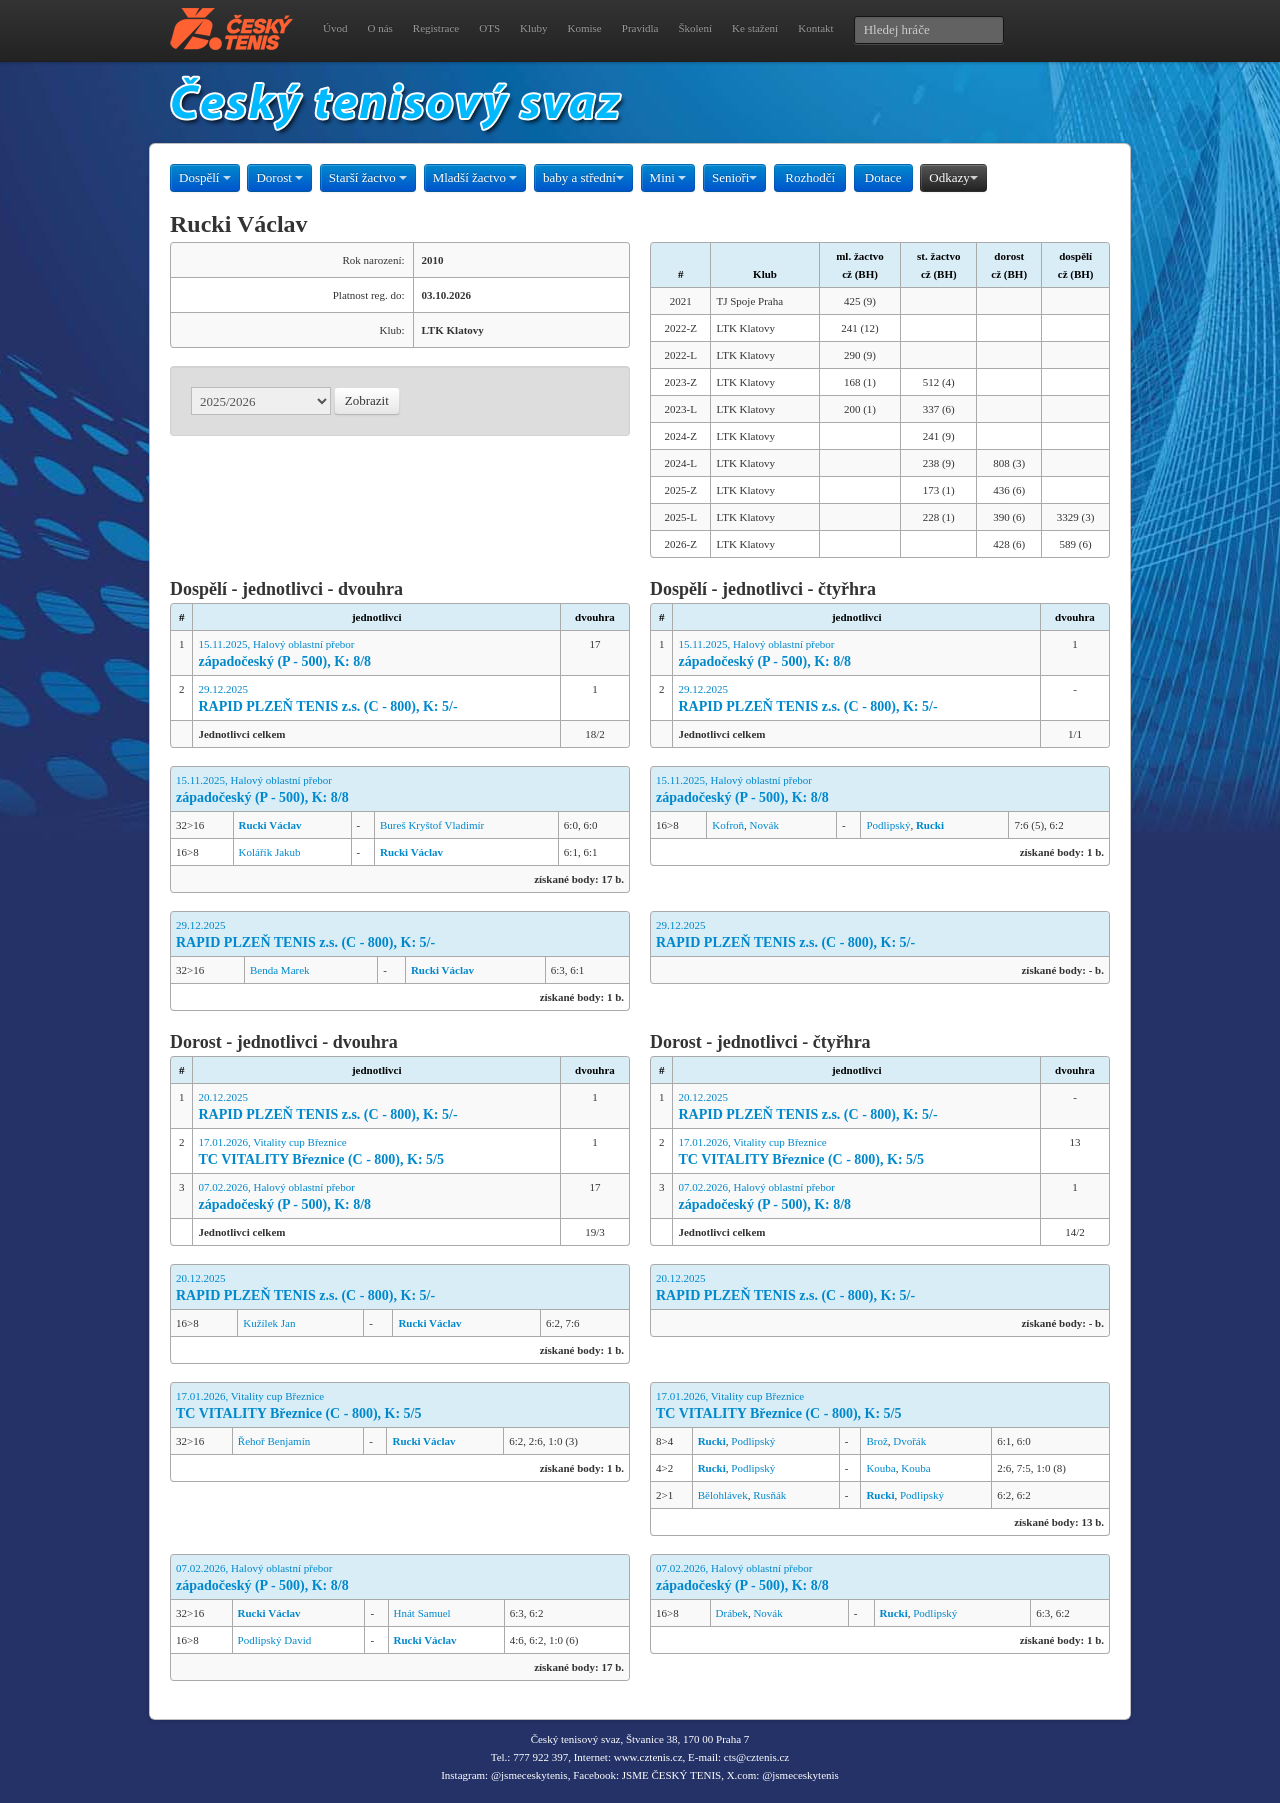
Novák (764, 825)
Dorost (279, 177)
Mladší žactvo (475, 177)
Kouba (880, 1468)
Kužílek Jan (269, 1323)
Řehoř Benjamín (274, 1441)
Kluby (534, 28)
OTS (489, 28)
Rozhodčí (810, 177)
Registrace (436, 28)
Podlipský (888, 825)
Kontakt (815, 28)
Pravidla (640, 28)
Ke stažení (755, 28)
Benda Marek (280, 970)
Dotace (883, 177)
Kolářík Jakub (270, 852)
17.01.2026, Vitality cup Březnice (376, 1152)
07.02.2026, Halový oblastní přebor (376, 1197)
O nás (379, 28)
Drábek (732, 1613)
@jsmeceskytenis (529, 1775)
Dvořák (909, 1441)
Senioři (735, 177)
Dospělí (205, 177)
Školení (695, 28)
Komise (585, 28)
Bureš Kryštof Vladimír (432, 825)
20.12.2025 (376, 1107)
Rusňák (769, 1495)
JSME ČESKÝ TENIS (671, 1775)
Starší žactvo (368, 177)
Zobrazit (367, 400)
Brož (876, 1441)
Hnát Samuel (422, 1613)
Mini (668, 177)
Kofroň (728, 825)
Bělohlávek (723, 1495)
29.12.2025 (376, 699)
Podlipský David (275, 1640)
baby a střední (583, 177)
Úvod (335, 28)
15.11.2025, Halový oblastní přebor (376, 654)
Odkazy (953, 177)
